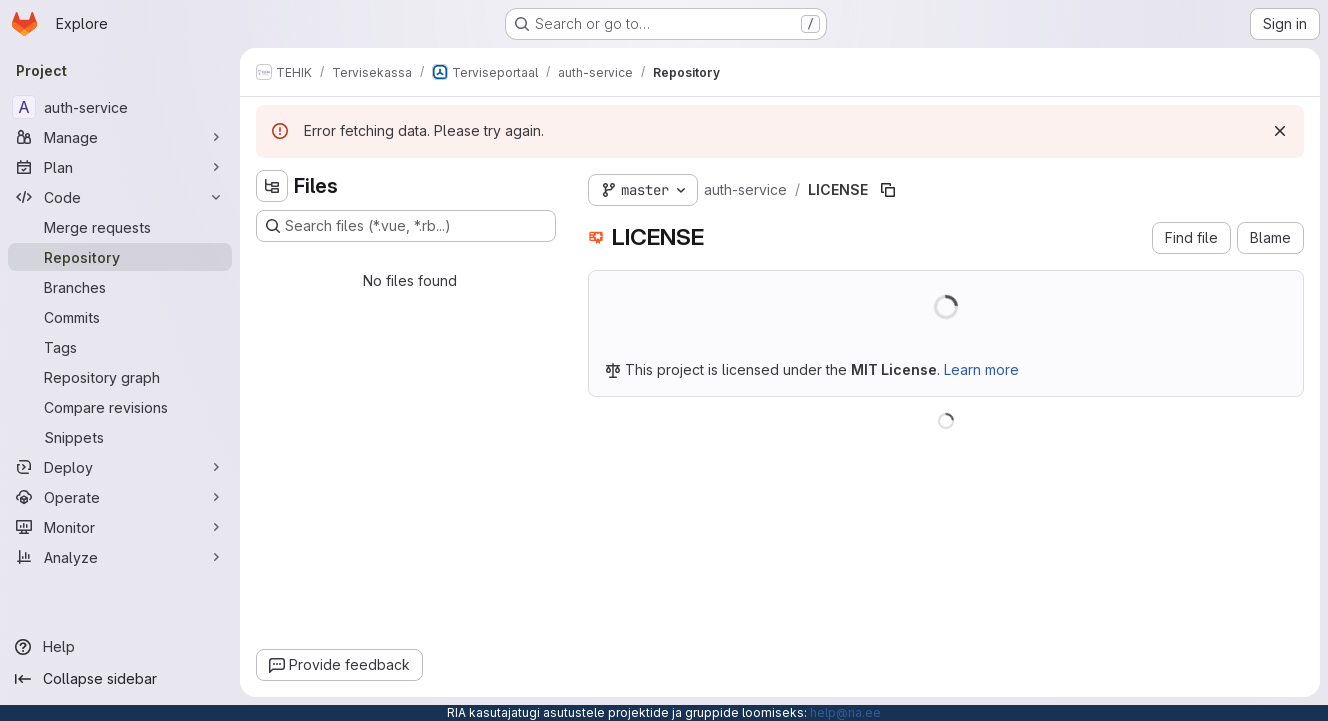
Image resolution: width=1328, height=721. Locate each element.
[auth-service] (120, 107)
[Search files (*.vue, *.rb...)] (406, 226)
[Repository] (120, 257)
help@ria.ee (845, 712)
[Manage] (120, 137)
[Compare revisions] (120, 407)
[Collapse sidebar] (120, 679)
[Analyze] (120, 557)
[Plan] (120, 167)
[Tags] (120, 347)
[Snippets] (120, 437)
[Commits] (120, 317)
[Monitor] (120, 527)
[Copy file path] (888, 190)
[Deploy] (120, 467)
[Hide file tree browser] (272, 186)
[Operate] (120, 497)
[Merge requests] (120, 227)
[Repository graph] (120, 377)
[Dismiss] (1280, 131)
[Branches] (120, 287)
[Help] (120, 647)
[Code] (120, 197)
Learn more (981, 369)
